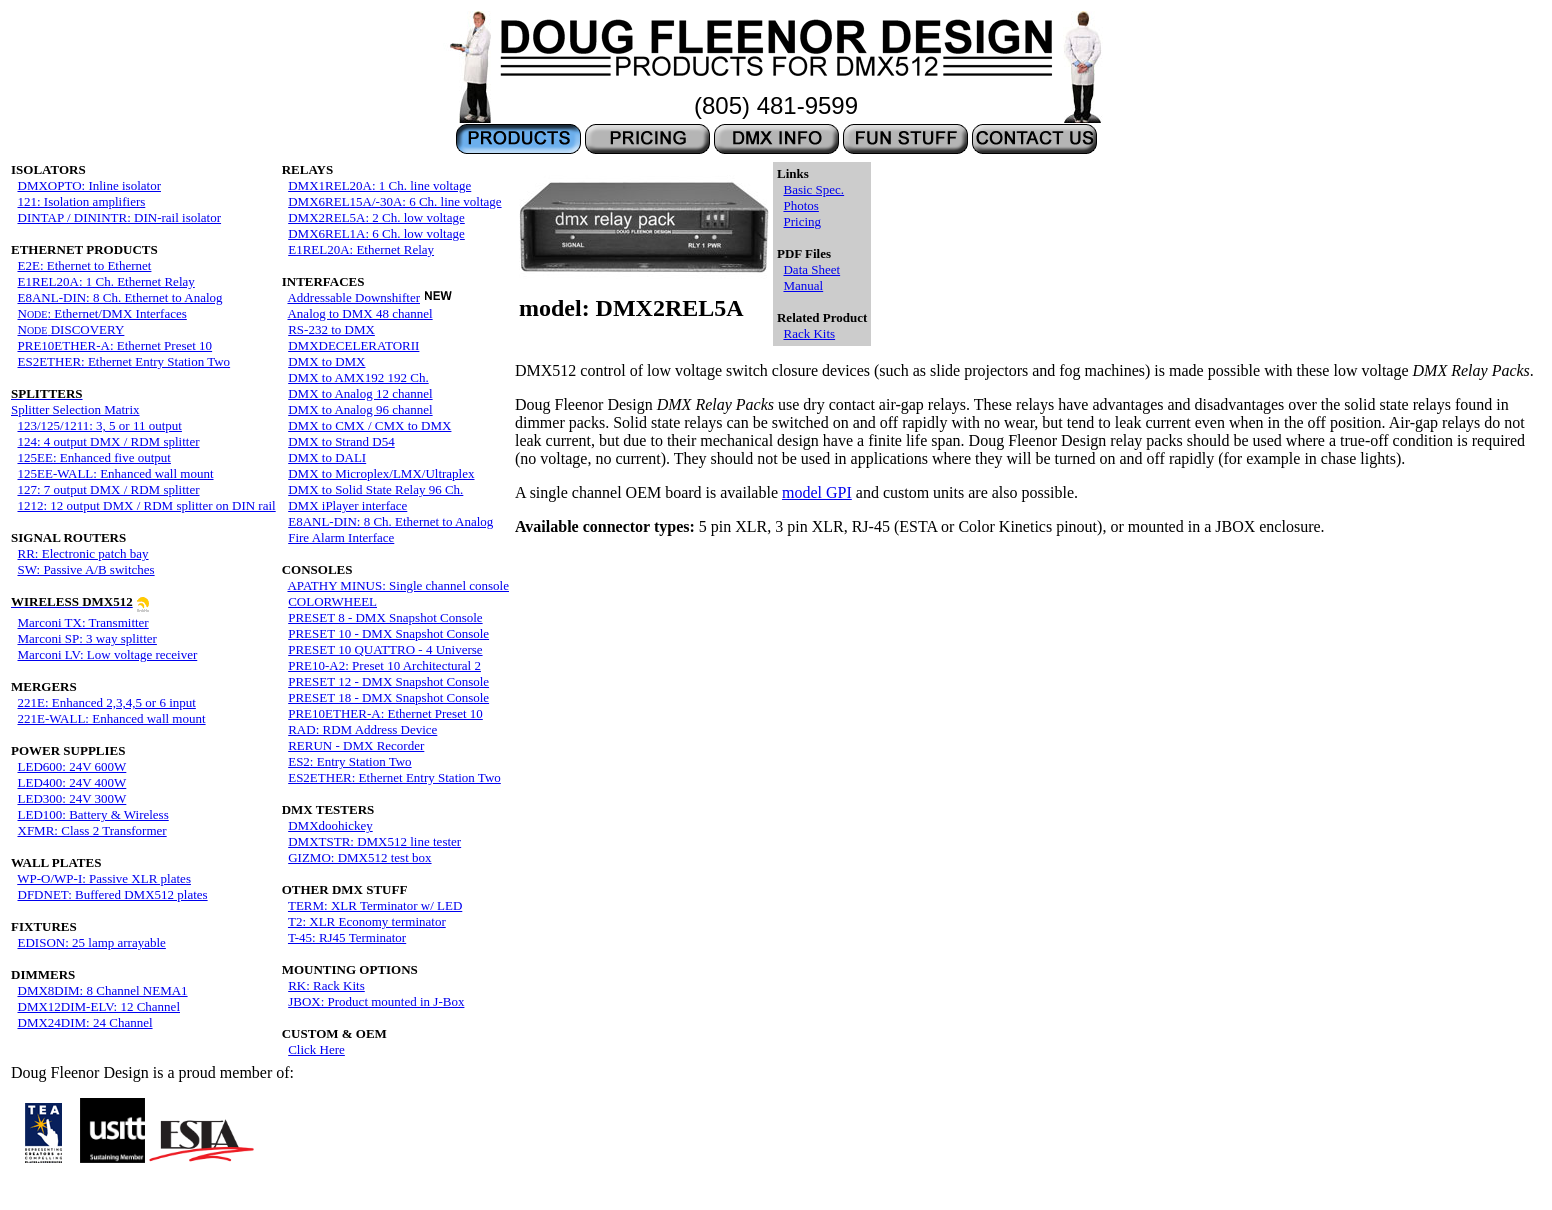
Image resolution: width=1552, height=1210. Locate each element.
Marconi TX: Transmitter (83, 622)
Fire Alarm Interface (341, 537)
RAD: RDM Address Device (362, 729)
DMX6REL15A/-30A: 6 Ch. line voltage (394, 201)
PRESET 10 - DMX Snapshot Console (388, 633)
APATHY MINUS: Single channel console (397, 585)
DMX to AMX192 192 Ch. (358, 377)
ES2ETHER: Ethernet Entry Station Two (124, 361)
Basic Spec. (813, 189)
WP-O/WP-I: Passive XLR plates (104, 878)
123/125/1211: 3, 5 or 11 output (100, 425)
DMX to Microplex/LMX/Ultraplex (381, 473)
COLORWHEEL (332, 601)
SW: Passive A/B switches (86, 569)
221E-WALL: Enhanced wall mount (112, 718)
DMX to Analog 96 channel (360, 409)
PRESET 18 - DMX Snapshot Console (388, 697)
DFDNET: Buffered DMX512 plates (113, 894)
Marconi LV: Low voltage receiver (108, 654)
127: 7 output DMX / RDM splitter (109, 489)
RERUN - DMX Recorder (356, 745)
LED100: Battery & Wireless (93, 814)
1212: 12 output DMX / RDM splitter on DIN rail (147, 505)
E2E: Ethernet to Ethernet (85, 265)
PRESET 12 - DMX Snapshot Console (388, 681)
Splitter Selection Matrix (75, 401)
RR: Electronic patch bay (83, 553)
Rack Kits (809, 333)
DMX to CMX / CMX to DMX (369, 425)
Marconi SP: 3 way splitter (87, 638)
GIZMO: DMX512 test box (359, 857)
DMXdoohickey (330, 825)
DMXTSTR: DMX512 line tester (374, 841)
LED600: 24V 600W (72, 766)
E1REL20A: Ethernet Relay (361, 249)
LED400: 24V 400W (72, 782)
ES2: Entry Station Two (349, 761)
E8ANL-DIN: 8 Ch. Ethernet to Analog (120, 297)
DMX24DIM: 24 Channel (85, 1022)
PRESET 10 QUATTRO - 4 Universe (385, 649)
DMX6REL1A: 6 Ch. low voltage (376, 233)
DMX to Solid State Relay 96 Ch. (375, 489)
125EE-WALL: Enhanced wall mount (116, 473)
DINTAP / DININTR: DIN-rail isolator (120, 217)
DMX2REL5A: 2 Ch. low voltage (376, 217)
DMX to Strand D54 (341, 441)
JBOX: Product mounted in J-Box (376, 1001)
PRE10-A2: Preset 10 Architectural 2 (384, 665)
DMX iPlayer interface (347, 505)
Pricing (802, 221)
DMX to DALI (327, 457)
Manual (803, 285)
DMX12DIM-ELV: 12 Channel (99, 1006)
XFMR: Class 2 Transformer (92, 830)
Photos (800, 205)
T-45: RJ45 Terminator (347, 937)
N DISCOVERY (71, 329)
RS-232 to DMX (331, 329)
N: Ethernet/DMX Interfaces (102, 313)
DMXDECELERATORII (353, 345)
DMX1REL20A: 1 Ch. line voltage (379, 185)
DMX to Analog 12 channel (360, 393)
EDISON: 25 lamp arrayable (92, 942)
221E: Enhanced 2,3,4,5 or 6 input (107, 702)
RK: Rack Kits (326, 985)
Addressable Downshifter (353, 297)
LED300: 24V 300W (72, 798)
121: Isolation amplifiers (82, 201)
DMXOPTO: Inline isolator (89, 185)
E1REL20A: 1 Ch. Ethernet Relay (106, 281)
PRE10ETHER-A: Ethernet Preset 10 (115, 345)
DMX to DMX (326, 361)
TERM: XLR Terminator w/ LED (375, 905)
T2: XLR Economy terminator (367, 921)
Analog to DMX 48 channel (359, 313)
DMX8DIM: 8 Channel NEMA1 (103, 990)
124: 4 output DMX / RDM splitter (109, 441)
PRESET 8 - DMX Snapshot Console (385, 617)
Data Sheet (811, 269)
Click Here (316, 1049)
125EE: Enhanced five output (94, 457)
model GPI (817, 492)
